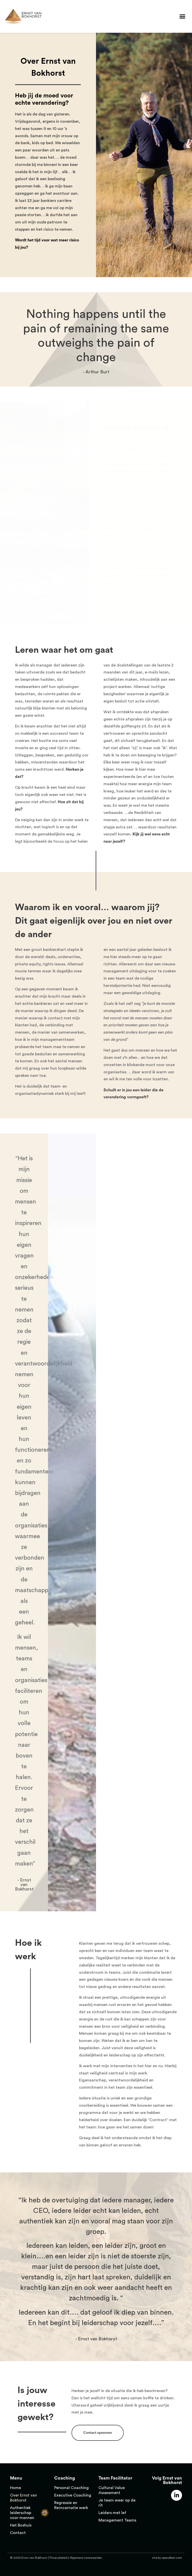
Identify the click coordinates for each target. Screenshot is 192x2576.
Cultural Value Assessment (111, 2490)
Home (15, 2488)
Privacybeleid (59, 2557)
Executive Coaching (72, 2495)
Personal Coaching (71, 2488)
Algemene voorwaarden (86, 2557)
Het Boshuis (21, 2525)
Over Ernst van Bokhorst (23, 2497)
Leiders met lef (112, 2513)
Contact (18, 2533)
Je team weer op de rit (117, 2502)
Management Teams (117, 2520)
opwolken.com (172, 2557)
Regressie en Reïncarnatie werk (71, 2505)
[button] (182, 16)
